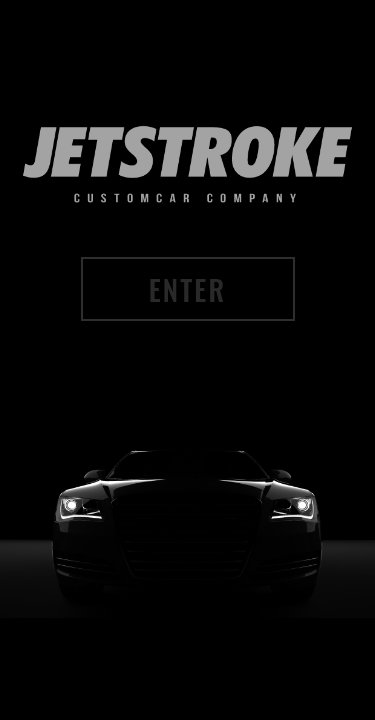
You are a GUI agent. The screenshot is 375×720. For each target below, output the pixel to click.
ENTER (187, 297)
